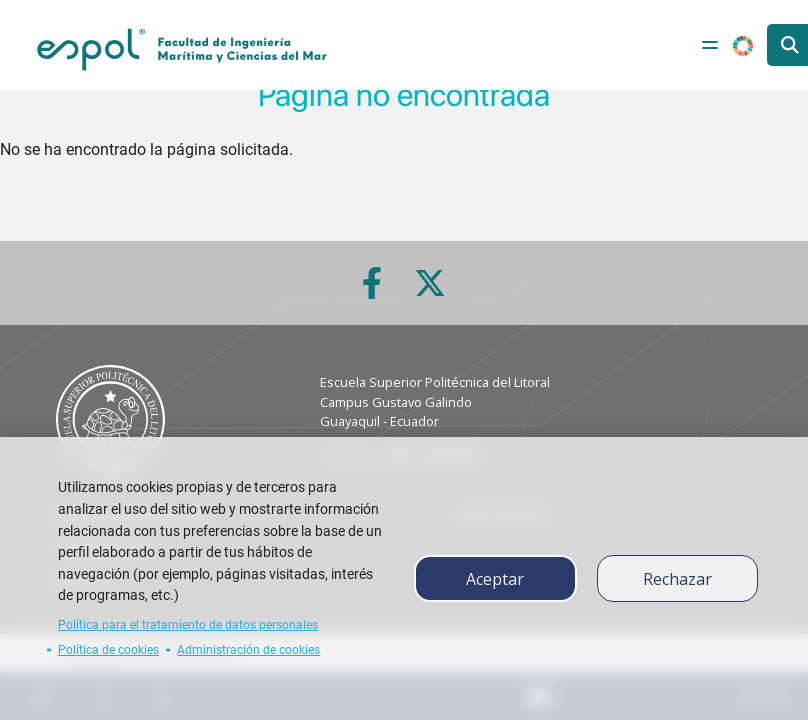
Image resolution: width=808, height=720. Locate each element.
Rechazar (677, 579)
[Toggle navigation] (710, 45)
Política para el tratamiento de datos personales (188, 625)
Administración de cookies (248, 650)
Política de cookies (108, 650)
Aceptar (495, 579)
